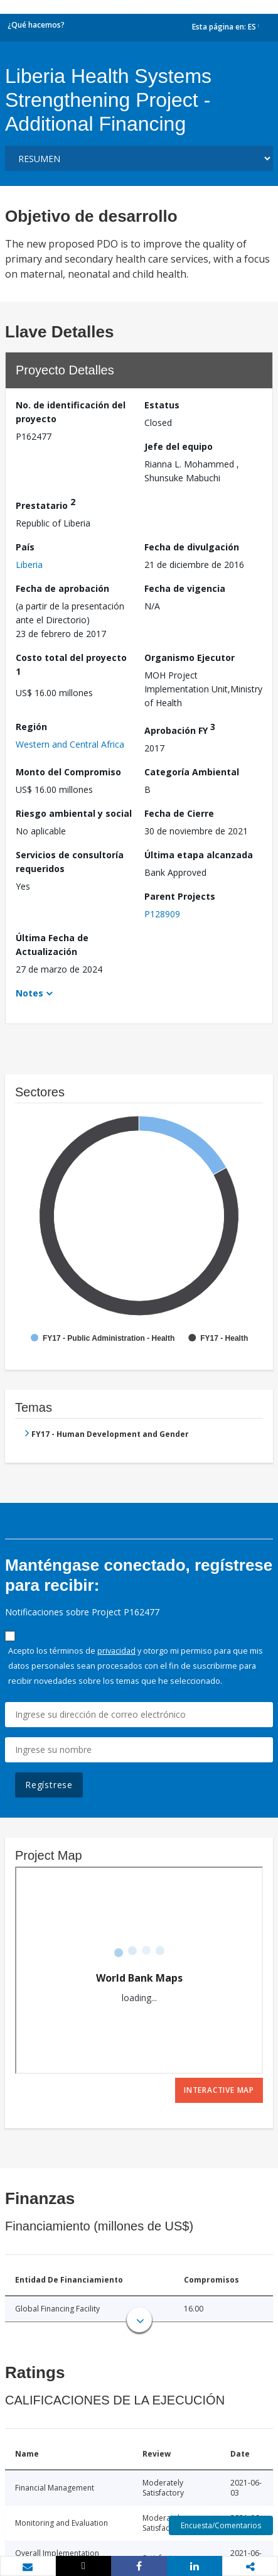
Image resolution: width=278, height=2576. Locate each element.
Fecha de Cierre (179, 813)
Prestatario (45, 503)
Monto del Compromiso (68, 772)
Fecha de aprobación (62, 588)
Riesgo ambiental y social (74, 813)
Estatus (161, 405)
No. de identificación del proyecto (71, 412)
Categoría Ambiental (191, 772)
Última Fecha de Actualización (52, 945)
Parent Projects (179, 896)
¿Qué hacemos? (36, 24)
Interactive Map (219, 2090)
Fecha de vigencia (184, 588)
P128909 (162, 914)
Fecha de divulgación (191, 547)
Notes (29, 993)
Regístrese (49, 1785)
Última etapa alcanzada (198, 855)
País (25, 547)
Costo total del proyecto (71, 664)
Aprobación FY (179, 728)
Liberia (29, 564)
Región (31, 727)
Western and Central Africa (70, 744)
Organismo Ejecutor (189, 657)
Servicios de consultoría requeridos (70, 862)
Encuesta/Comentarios (221, 2525)
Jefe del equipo (178, 446)
